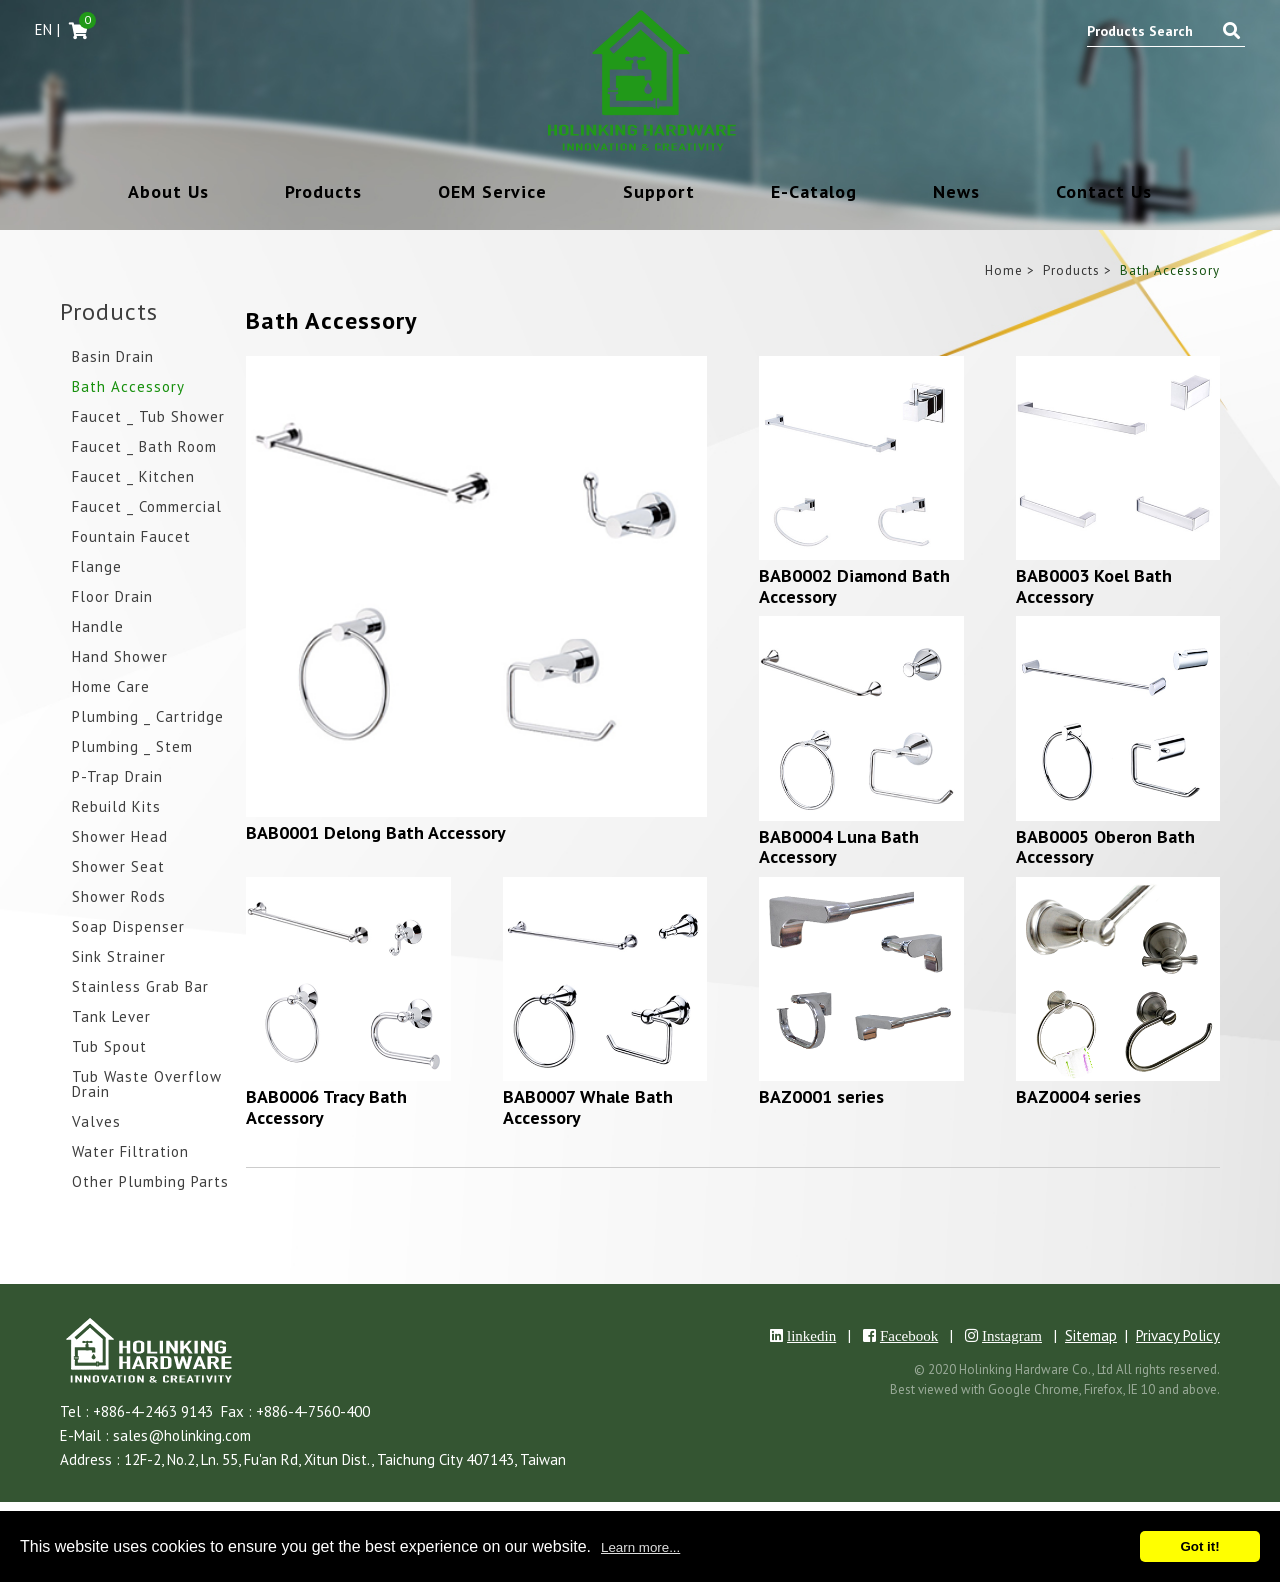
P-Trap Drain (117, 777)
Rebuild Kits (116, 807)
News (956, 193)
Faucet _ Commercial (147, 507)
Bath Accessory (128, 387)
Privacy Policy (1178, 1335)
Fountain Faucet (131, 537)
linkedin (811, 1335)
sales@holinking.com (182, 1435)
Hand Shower (120, 657)
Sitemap (1091, 1335)
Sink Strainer (119, 957)
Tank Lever (111, 1017)
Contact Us (1104, 193)
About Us (168, 193)
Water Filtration (130, 1152)
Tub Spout (109, 1047)
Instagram (1012, 1335)
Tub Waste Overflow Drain (147, 1085)
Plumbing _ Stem (132, 747)
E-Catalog (814, 193)
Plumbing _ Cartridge (148, 717)
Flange (97, 567)
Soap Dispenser (128, 927)
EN (43, 29)
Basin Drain (113, 357)
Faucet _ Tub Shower (148, 417)
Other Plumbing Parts (150, 1182)
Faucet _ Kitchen (133, 477)
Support (659, 193)
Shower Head (120, 837)
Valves (96, 1122)
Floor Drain (112, 597)
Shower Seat (118, 867)
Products (323, 193)
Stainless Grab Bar (140, 987)
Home (1004, 270)
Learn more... (640, 1547)
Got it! (1199, 1546)
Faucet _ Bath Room (144, 447)
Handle (98, 627)
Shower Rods (119, 897)
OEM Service (492, 193)
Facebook (909, 1335)
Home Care (111, 687)
